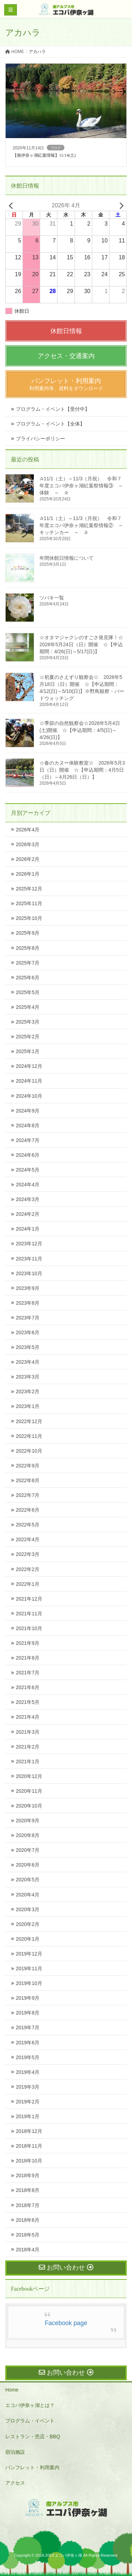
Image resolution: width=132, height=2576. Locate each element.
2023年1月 (27, 1406)
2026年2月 (27, 859)
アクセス (15, 2483)
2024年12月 (29, 1066)
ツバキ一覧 (51, 598)
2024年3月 (27, 1199)
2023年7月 (27, 1318)
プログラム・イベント (30, 2420)
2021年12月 (29, 1599)
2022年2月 (27, 1569)
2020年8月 (27, 1835)
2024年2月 (27, 1214)
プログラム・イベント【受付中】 (53, 409)
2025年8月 (27, 948)
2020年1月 (27, 1939)
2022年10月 (29, 1451)
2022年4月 (27, 1539)
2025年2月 (27, 1036)
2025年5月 (27, 992)
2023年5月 (27, 1347)
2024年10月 (29, 1096)
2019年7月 (27, 2027)
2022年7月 (27, 1495)
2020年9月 (27, 1820)
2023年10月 (29, 1273)
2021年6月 (27, 1687)
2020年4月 (27, 1894)
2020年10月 (29, 1806)
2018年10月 (29, 2160)
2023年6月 (27, 1332)
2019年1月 (27, 2116)
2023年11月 (29, 1258)
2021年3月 (27, 1732)
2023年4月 (27, 1362)
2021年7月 (27, 1672)
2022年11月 (29, 1436)
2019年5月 (27, 2057)
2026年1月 (27, 874)
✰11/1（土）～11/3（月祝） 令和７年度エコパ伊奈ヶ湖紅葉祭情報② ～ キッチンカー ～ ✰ (83, 525)
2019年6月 (27, 2042)
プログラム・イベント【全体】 (50, 424)
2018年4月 (27, 2249)
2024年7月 (27, 1140)
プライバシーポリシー (40, 438)
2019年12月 (29, 1954)
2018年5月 (27, 2235)
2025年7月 (27, 963)
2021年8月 (27, 1658)
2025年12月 (29, 888)
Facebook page (66, 2323)
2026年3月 (27, 844)
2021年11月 (29, 1613)
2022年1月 (27, 1584)
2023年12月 (29, 1243)
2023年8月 (27, 1303)
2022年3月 (27, 1554)
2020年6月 (27, 1865)
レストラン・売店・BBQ (32, 2436)
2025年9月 (27, 933)
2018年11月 (29, 2146)
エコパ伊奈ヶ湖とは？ (30, 2405)
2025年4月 (27, 1007)
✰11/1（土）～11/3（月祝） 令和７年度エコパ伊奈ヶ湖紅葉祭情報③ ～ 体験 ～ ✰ (83, 485)
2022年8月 (27, 1480)
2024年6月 (27, 1155)
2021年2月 (27, 1747)
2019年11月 (29, 1968)
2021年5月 (27, 1702)
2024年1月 (27, 1229)
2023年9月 (27, 1288)
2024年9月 (27, 1111)
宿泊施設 (15, 2452)
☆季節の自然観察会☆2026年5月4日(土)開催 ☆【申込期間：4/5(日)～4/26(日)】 (79, 730)
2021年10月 (29, 1628)
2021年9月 (27, 1643)
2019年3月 (27, 2087)
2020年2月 (27, 1924)
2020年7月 (27, 1850)
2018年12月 (29, 2131)
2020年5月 (27, 1879)
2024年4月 (27, 1184)
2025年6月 (27, 977)
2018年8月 (27, 2190)
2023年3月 (27, 1377)
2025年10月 (29, 918)
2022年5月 (27, 1524)
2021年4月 (27, 1717)
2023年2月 (27, 1391)
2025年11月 (29, 903)
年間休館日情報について (66, 558)
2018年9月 (27, 2175)
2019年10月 (29, 1983)
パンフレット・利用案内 (32, 2467)
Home (11, 2390)
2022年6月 (27, 1510)
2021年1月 (27, 1761)
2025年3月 (27, 1022)
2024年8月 (27, 1125)
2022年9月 (27, 1465)
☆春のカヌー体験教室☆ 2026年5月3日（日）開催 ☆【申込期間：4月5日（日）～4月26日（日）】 (82, 770)
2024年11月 (29, 1081)
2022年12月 (29, 1421)
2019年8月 (27, 2013)
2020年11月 (29, 1791)
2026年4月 (27, 829)
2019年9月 (27, 1998)
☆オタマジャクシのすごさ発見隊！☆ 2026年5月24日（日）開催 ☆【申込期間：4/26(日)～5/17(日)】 (83, 644)
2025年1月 (27, 1051)
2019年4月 (27, 2072)
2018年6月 (27, 2220)
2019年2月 (27, 2101)
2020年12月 (29, 1776)
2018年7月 (27, 2205)
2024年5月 (27, 1170)
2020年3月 (27, 1909)
